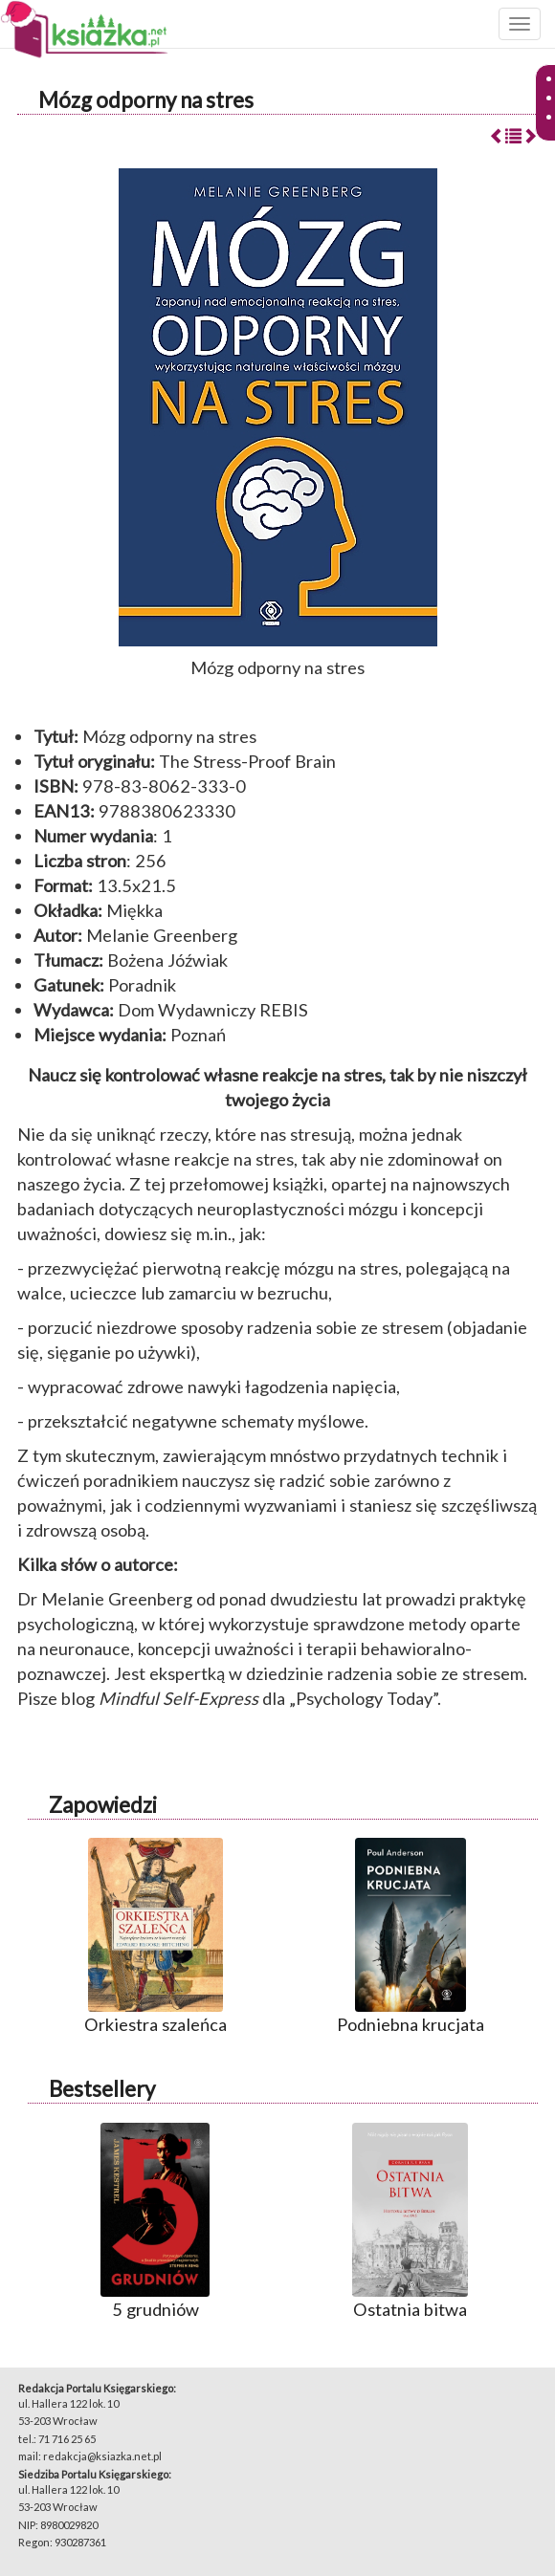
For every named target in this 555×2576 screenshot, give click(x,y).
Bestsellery (102, 2089)
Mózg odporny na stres (146, 100)
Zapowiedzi (103, 1805)
